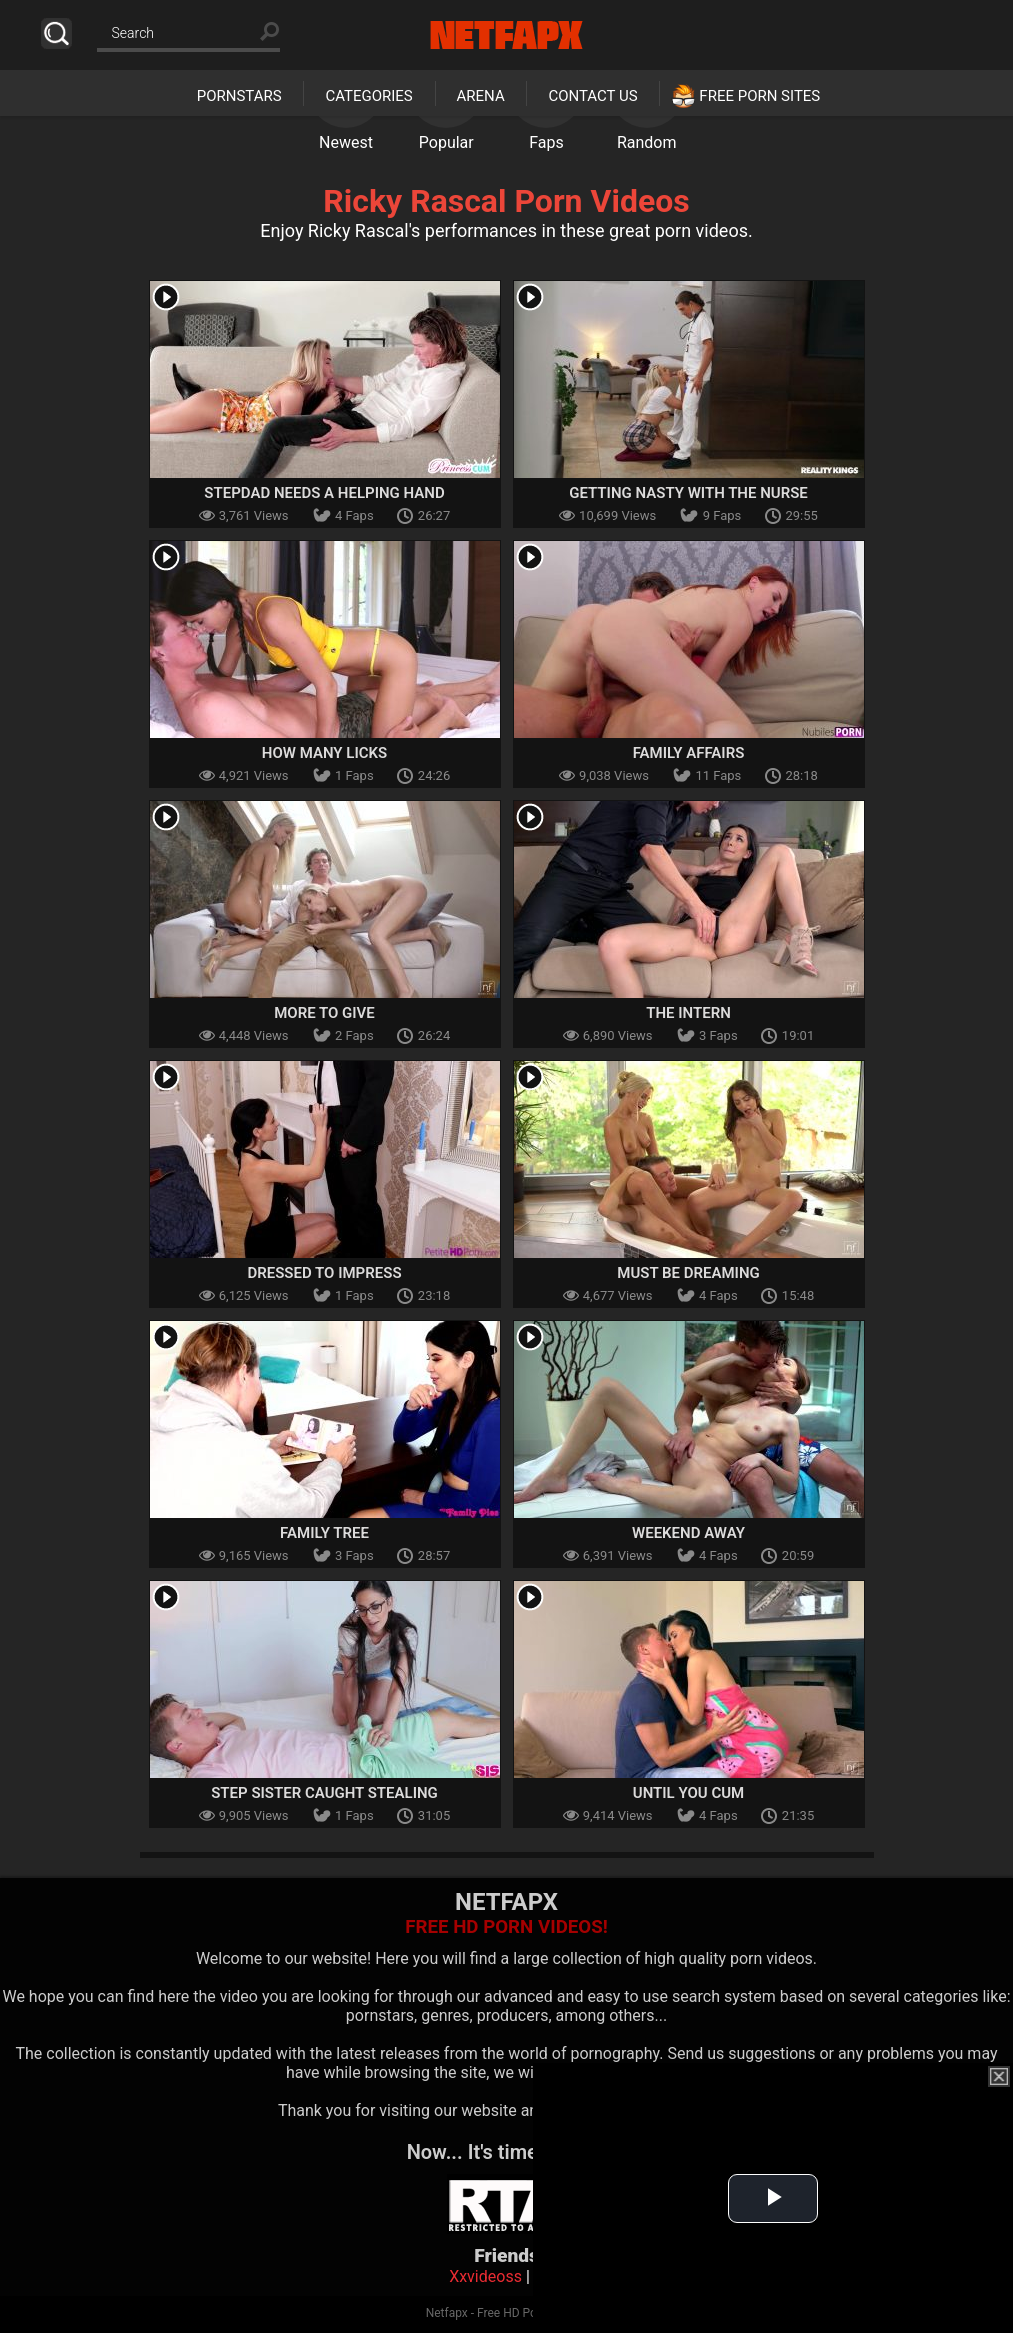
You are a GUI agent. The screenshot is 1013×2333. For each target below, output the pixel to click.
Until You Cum (688, 1793)
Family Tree (324, 1533)
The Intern (688, 1013)
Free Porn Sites (759, 96)
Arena (481, 96)
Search (56, 33)
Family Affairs (689, 753)
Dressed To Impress (324, 1273)
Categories (368, 96)
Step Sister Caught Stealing (324, 1793)
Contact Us (592, 96)
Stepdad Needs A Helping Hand (324, 493)
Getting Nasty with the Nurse (688, 493)
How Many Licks (324, 753)
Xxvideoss (485, 2276)
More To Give (324, 1013)
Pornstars (239, 96)
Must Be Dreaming (688, 1273)
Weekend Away (688, 1533)
